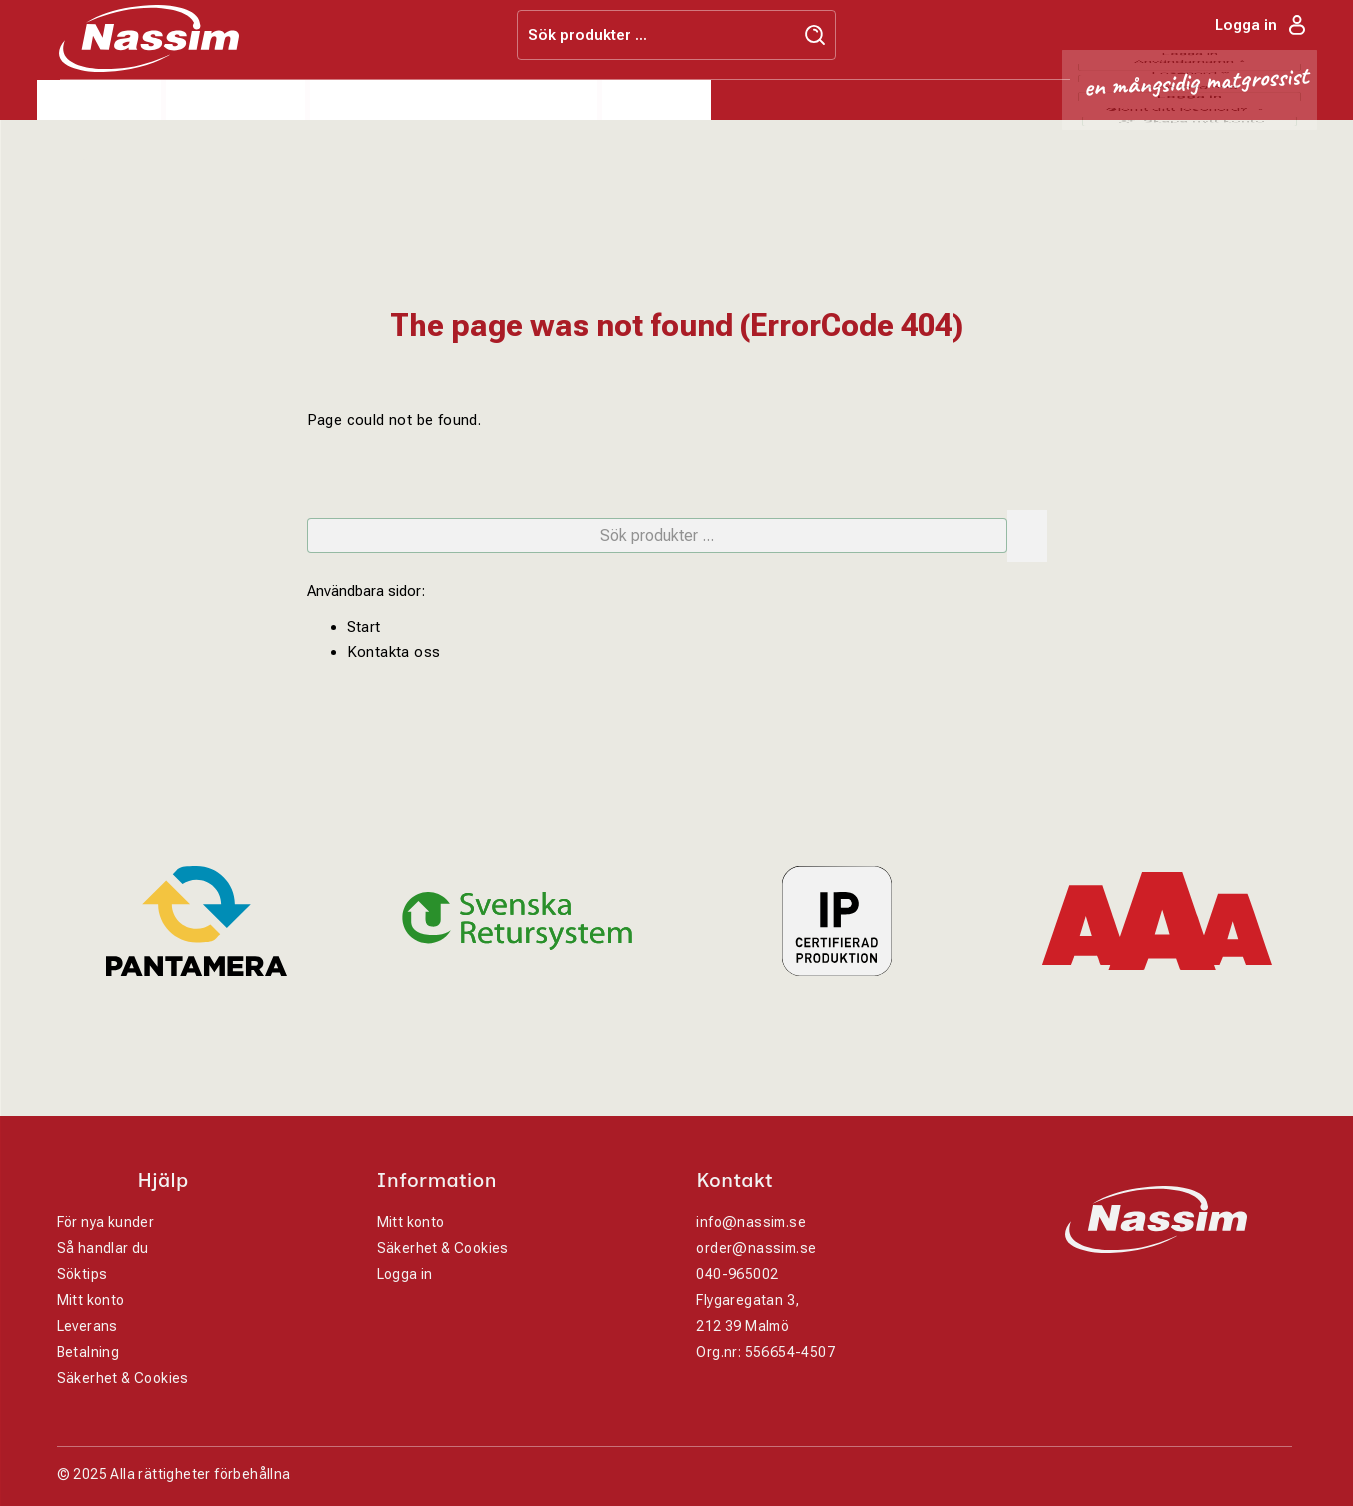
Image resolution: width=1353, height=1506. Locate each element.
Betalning (88, 1352)
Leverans (87, 1326)
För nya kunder (106, 1222)
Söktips (82, 1274)
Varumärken (381, 100)
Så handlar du (103, 1248)
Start (364, 627)
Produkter (99, 100)
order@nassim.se (756, 1248)
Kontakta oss (394, 652)
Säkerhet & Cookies (123, 1378)
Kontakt (656, 100)
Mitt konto (91, 1300)
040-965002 (737, 1274)
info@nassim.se (751, 1222)
